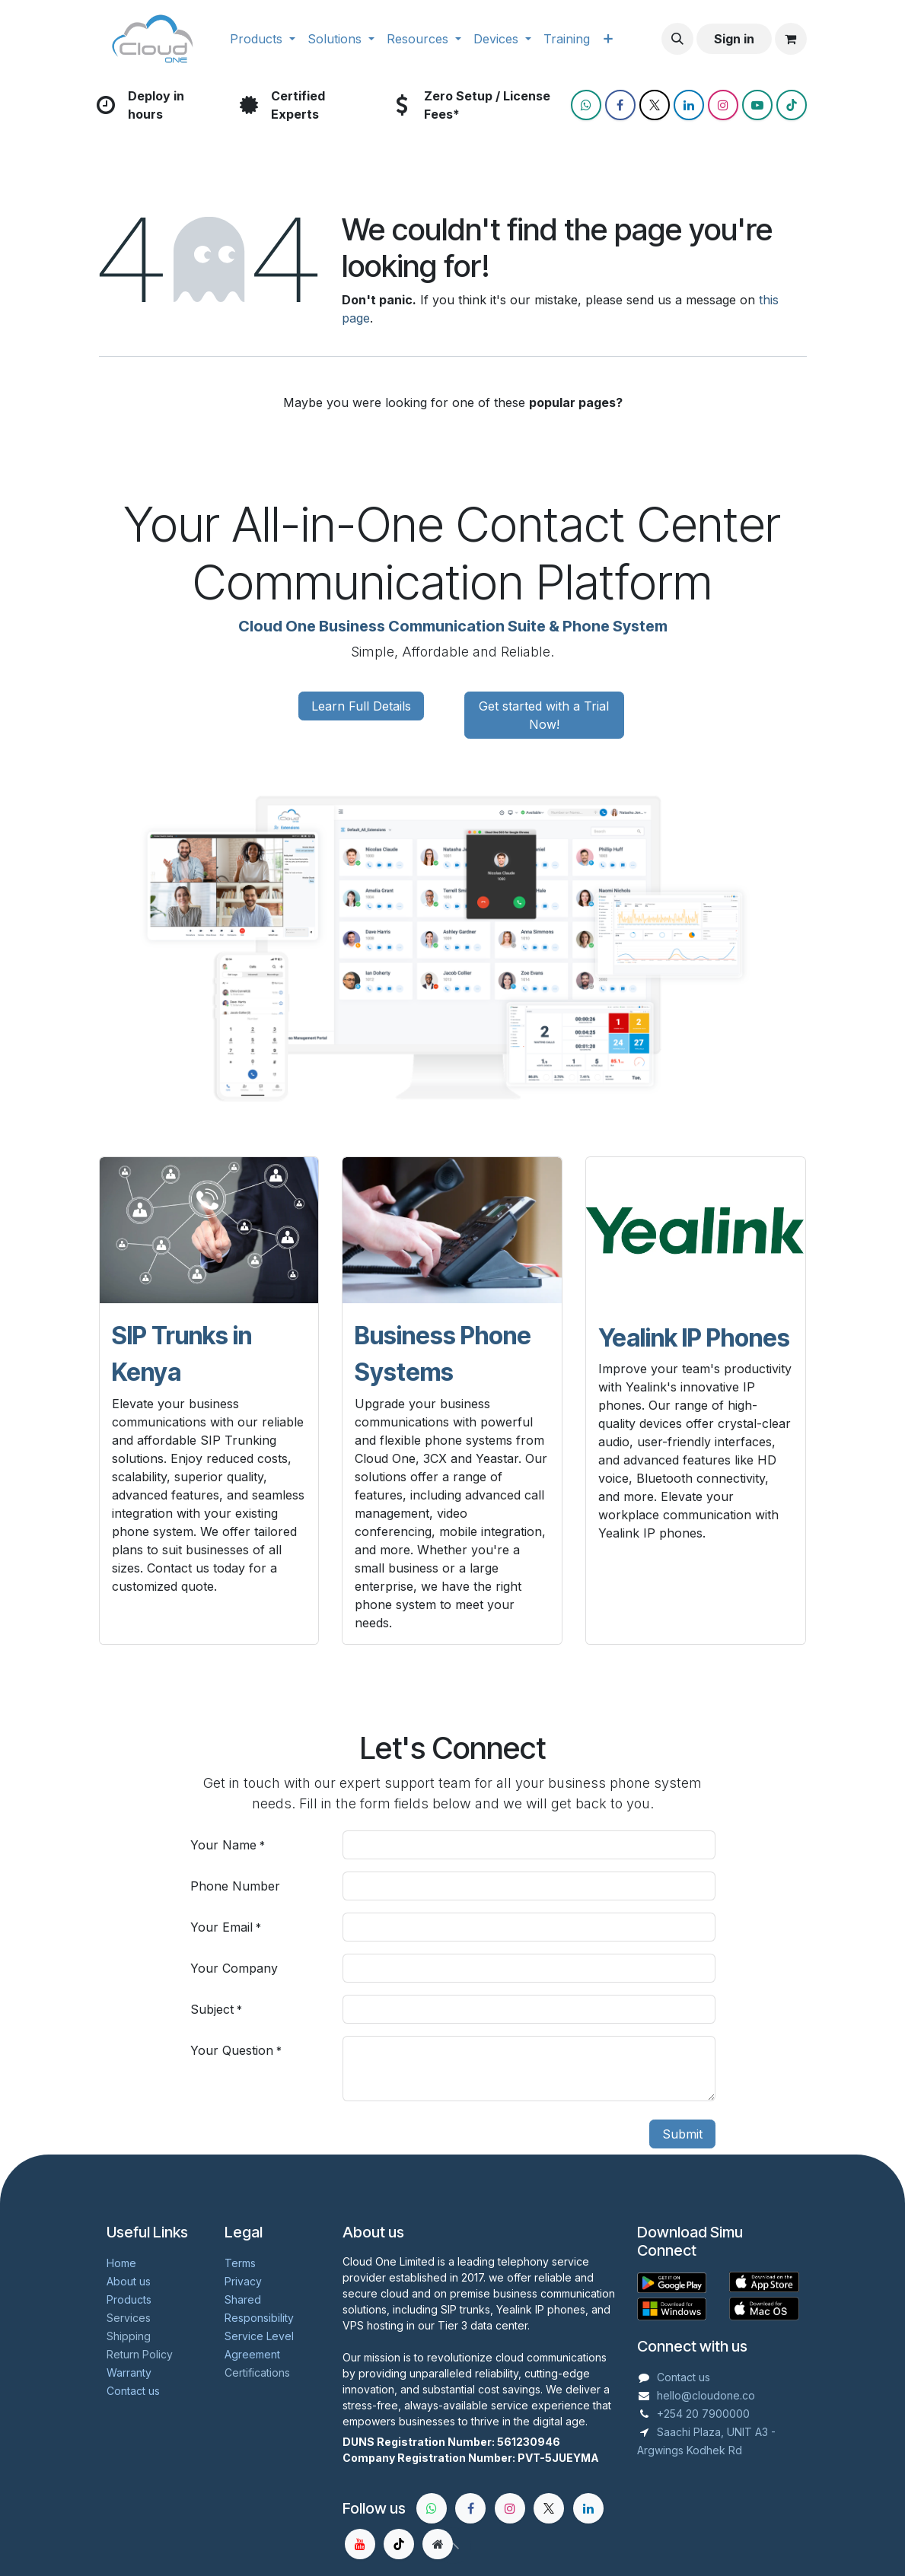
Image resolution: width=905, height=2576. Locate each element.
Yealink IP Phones (694, 1338)
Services (129, 2317)
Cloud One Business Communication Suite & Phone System (453, 626)
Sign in (734, 38)
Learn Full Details (361, 706)
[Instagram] (723, 105)
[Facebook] (620, 105)
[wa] (586, 105)
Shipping (129, 2336)
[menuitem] (262, 39)
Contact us (683, 2377)
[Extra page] (437, 2544)
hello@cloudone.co (706, 2395)
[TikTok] (791, 105)
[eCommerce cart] (791, 39)
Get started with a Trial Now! (544, 715)
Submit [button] (682, 2134)
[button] (677, 39)
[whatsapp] (431, 2508)
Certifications (257, 2372)
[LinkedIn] (689, 105)
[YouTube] (757, 105)
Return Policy (140, 2354)
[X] (654, 105)
